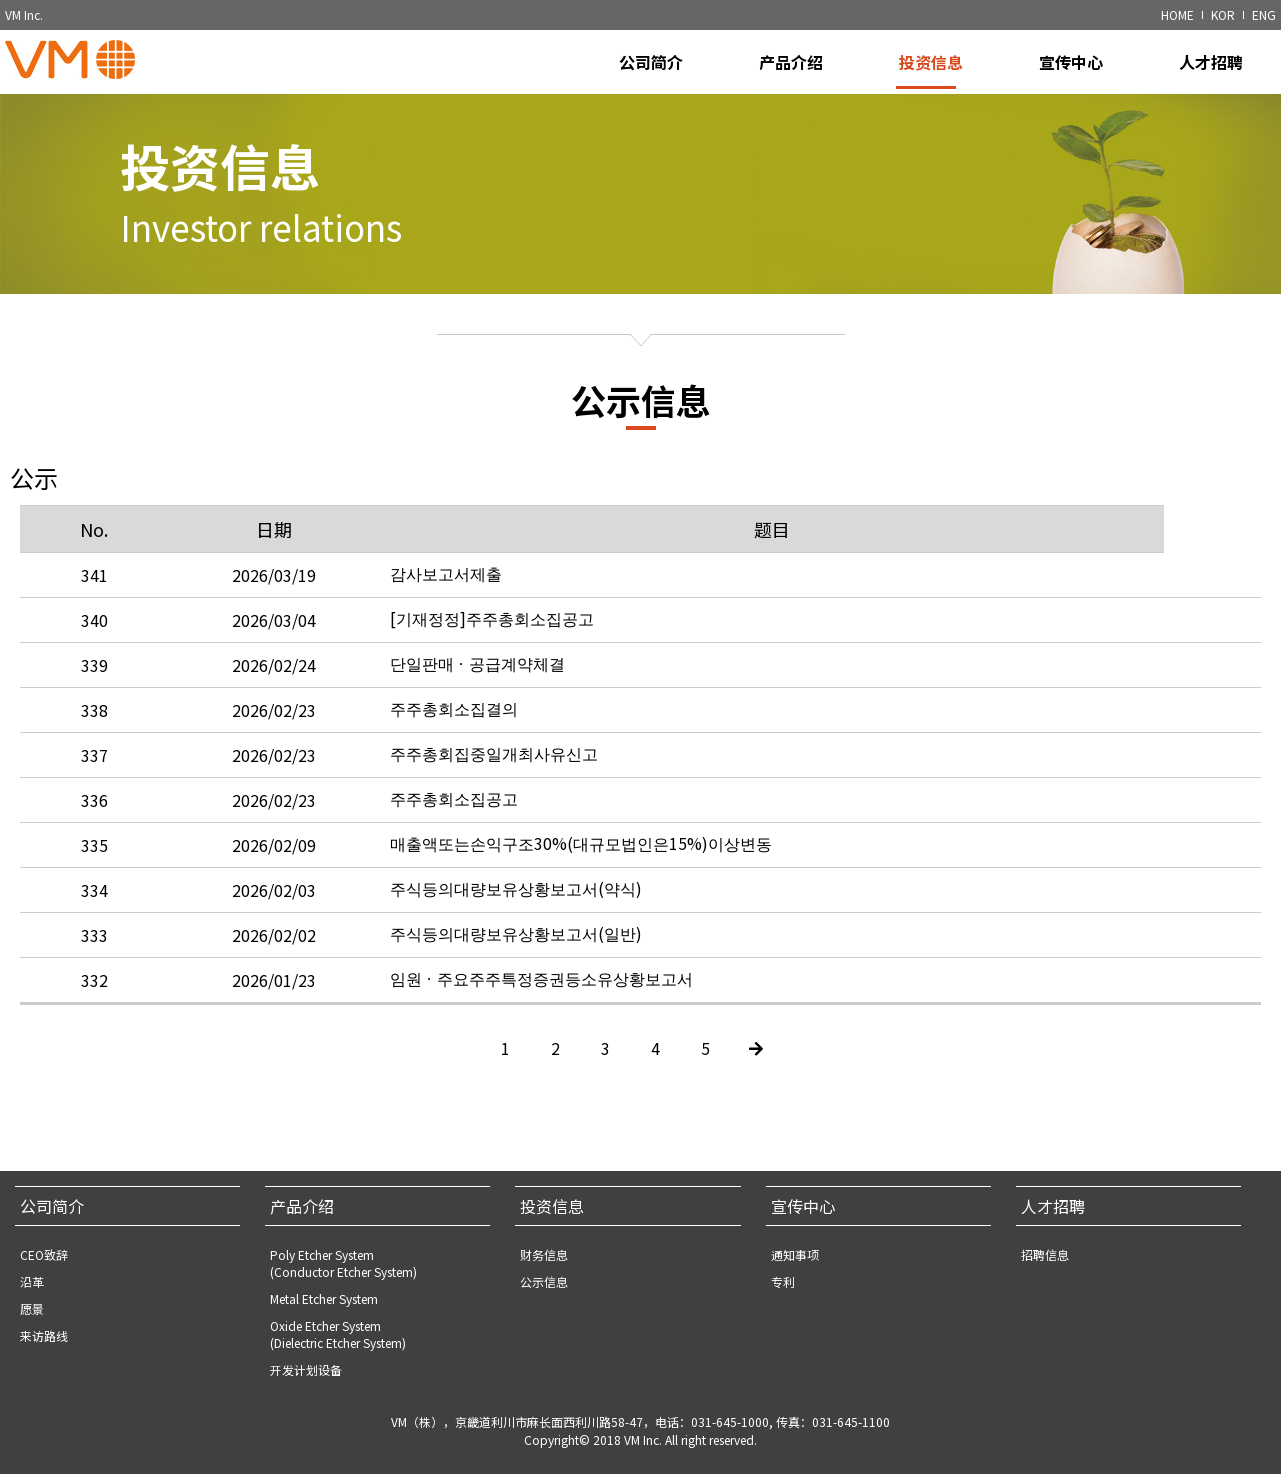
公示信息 (544, 1281)
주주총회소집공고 (454, 830)
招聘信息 (1045, 1254)
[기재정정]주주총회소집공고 (492, 650)
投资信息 (552, 1206)
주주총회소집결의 (454, 740)
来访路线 (44, 1335)
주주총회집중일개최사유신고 (494, 785)
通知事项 (795, 1254)
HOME (1177, 14)
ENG (1264, 14)
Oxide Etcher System (338, 1334)
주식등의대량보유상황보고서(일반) (516, 965)
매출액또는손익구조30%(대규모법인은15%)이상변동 (581, 875)
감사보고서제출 (446, 605)
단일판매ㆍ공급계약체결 (477, 695)
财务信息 (544, 1254)
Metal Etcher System (324, 1298)
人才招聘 (1053, 1206)
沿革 (32, 1281)
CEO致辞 (44, 1254)
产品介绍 (302, 1206)
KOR (1223, 14)
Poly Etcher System (343, 1263)
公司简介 (52, 1206)
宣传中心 (803, 1206)
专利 (783, 1281)
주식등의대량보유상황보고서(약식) (516, 920)
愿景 (32, 1308)
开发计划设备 (306, 1369)
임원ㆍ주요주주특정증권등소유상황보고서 (541, 1010)
